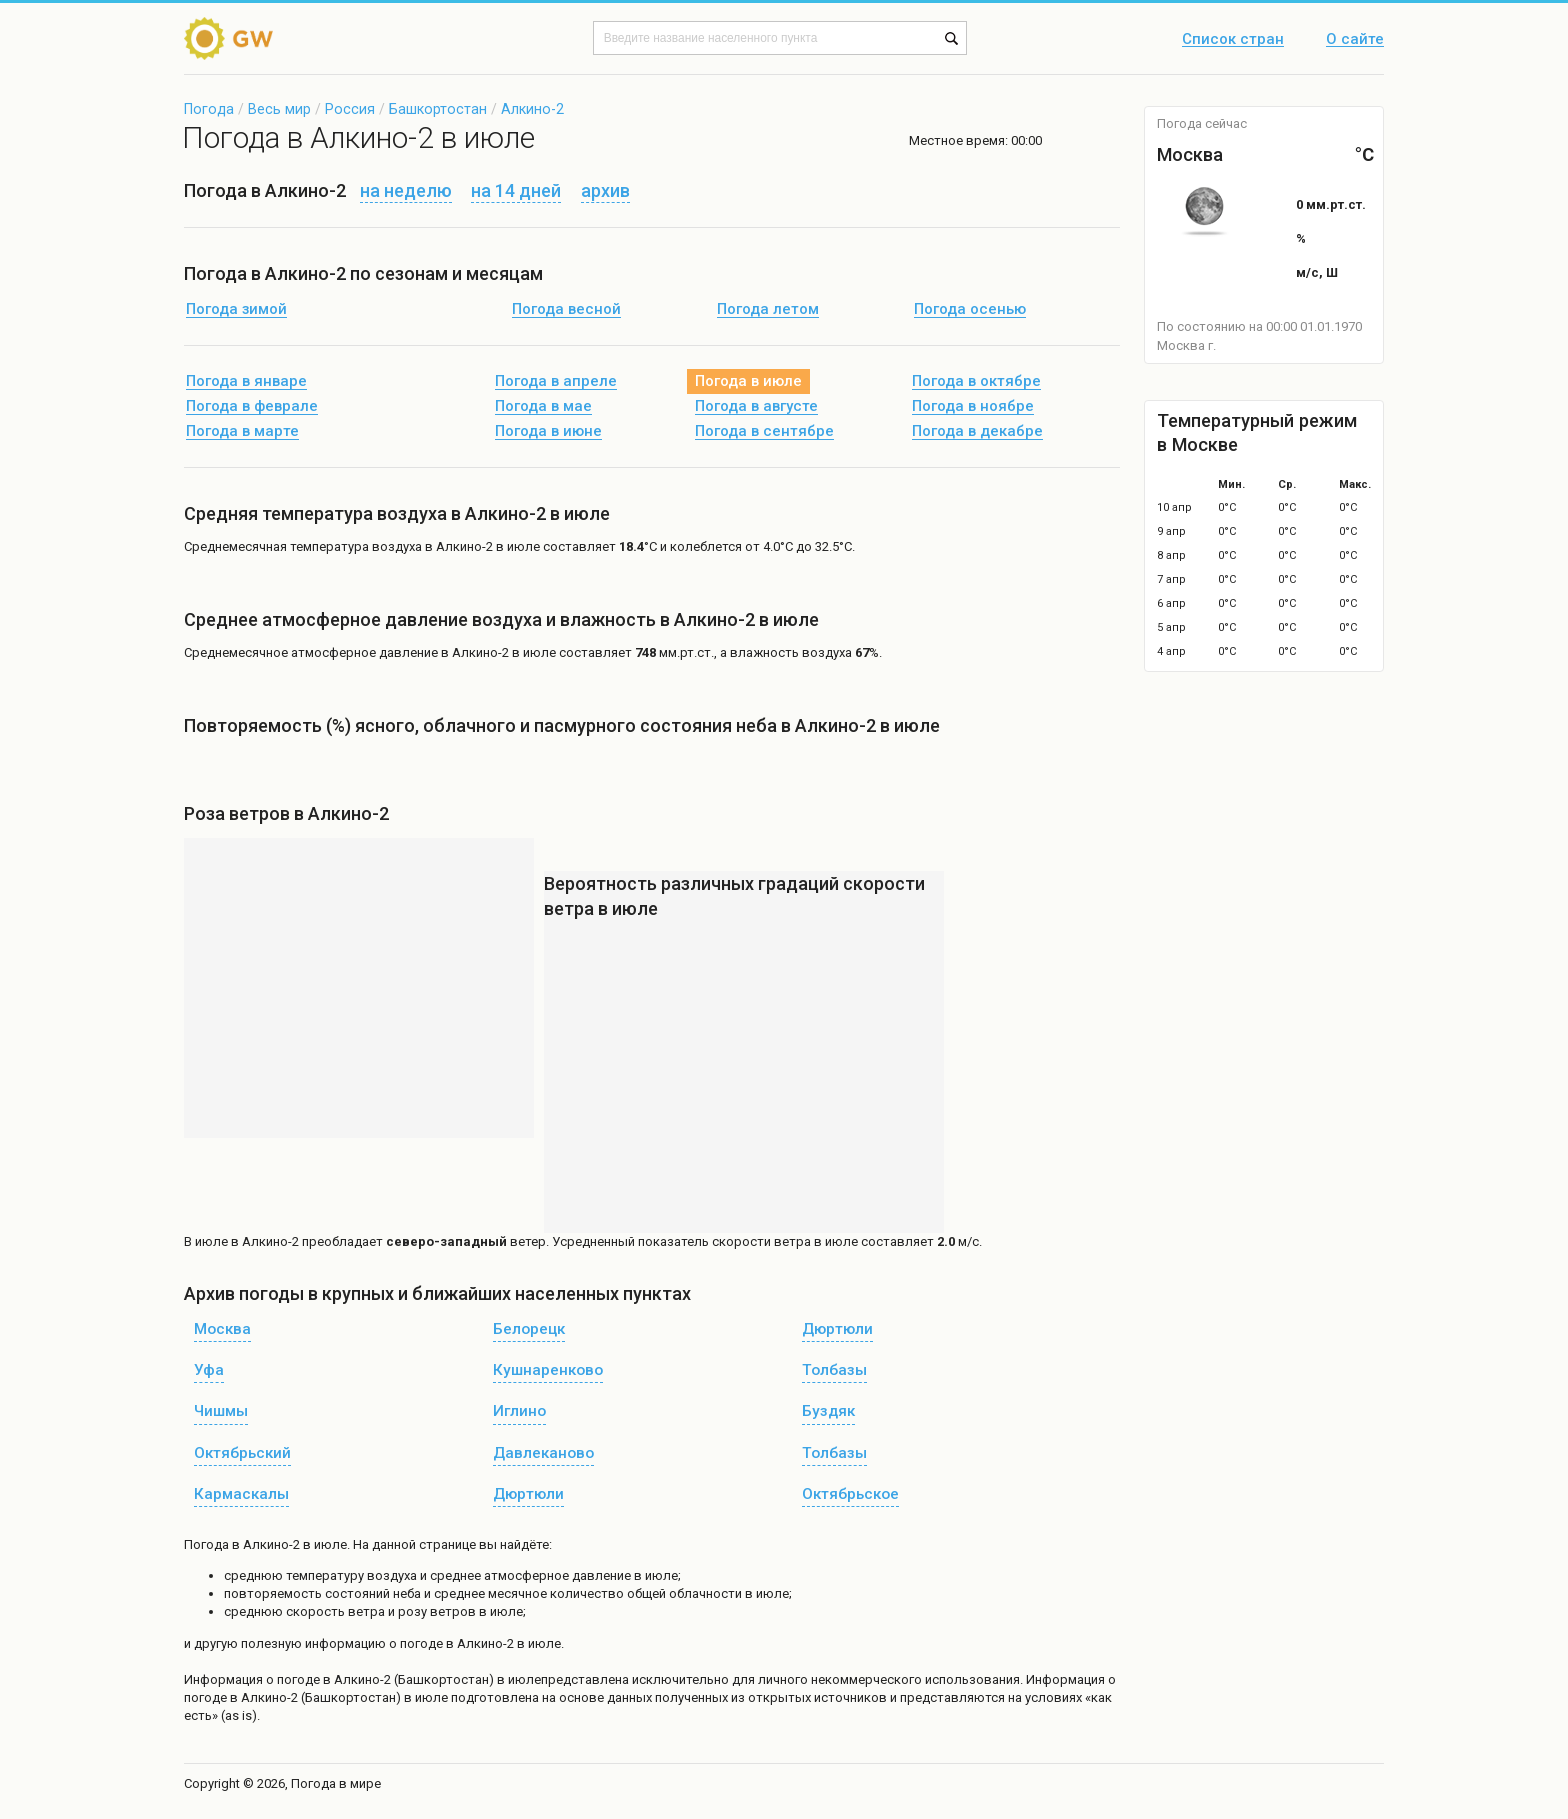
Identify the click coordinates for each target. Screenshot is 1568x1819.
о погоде (294, 1679)
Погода (209, 109)
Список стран (1233, 40)
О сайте (1355, 40)
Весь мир (279, 109)
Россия (350, 109)
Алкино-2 (532, 109)
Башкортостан (438, 109)
